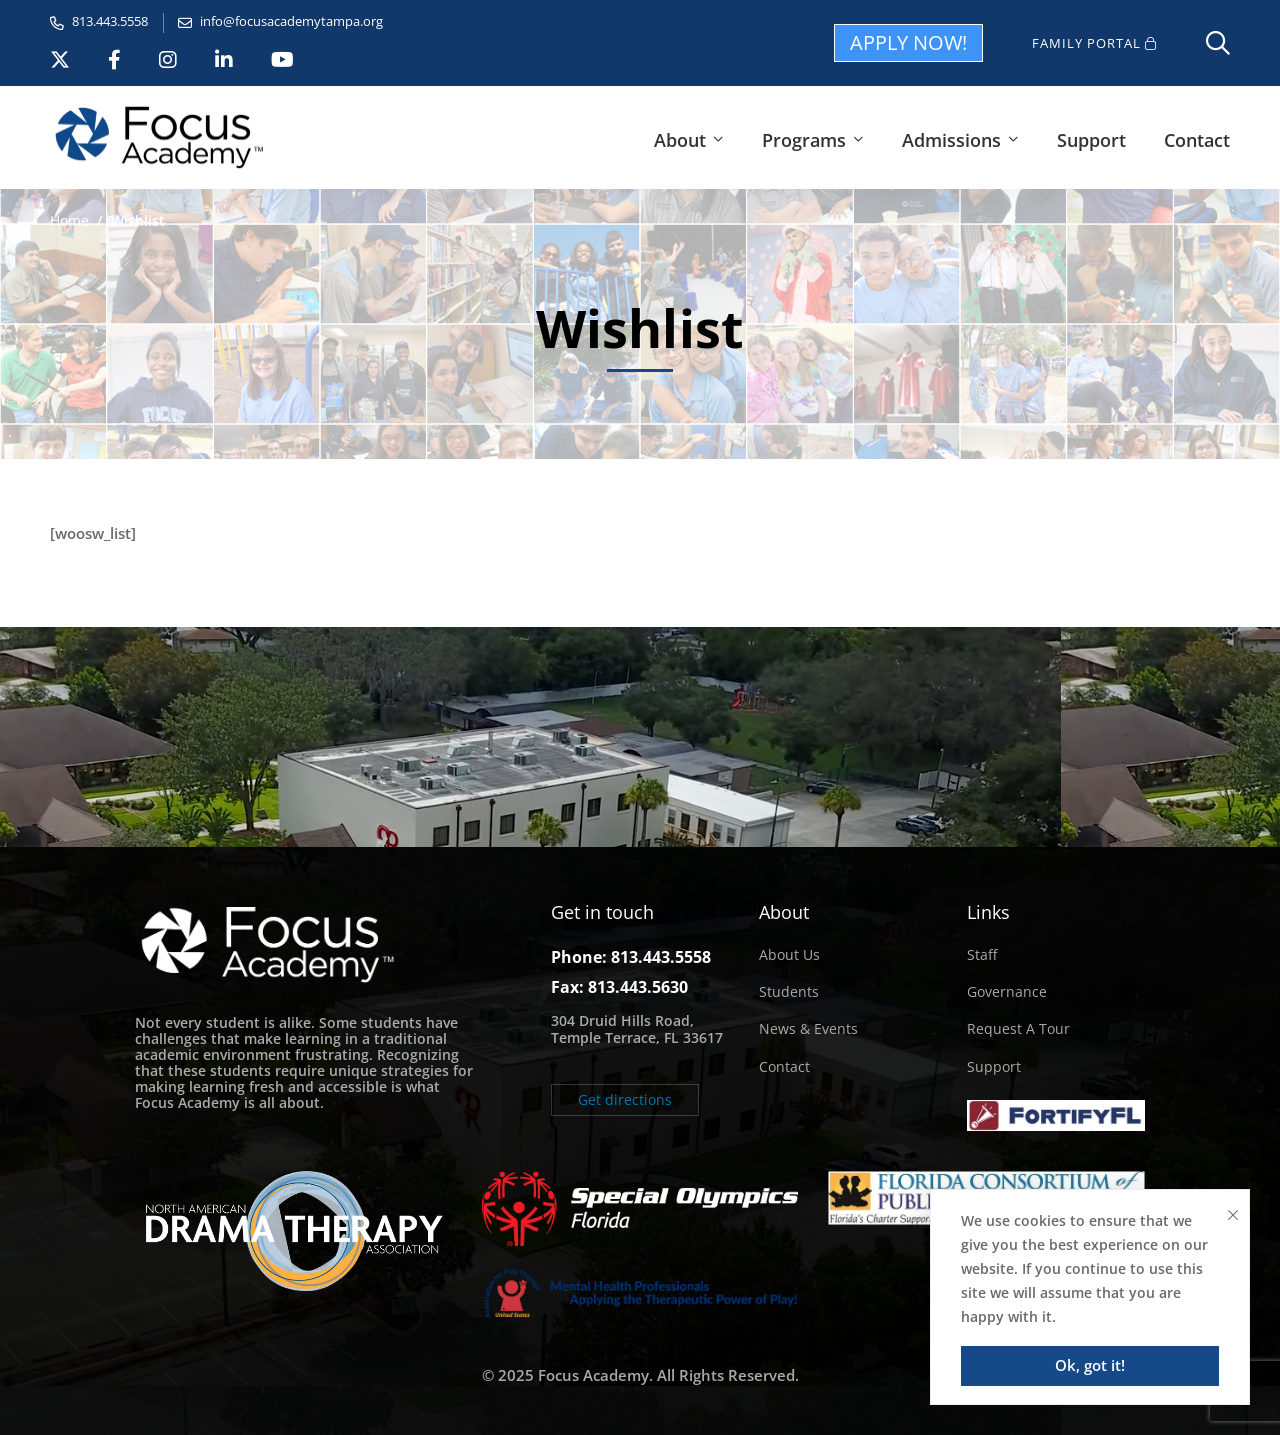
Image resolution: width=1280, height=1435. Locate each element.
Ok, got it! (1090, 1365)
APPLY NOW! (908, 42)
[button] (625, 1100)
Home (69, 220)
